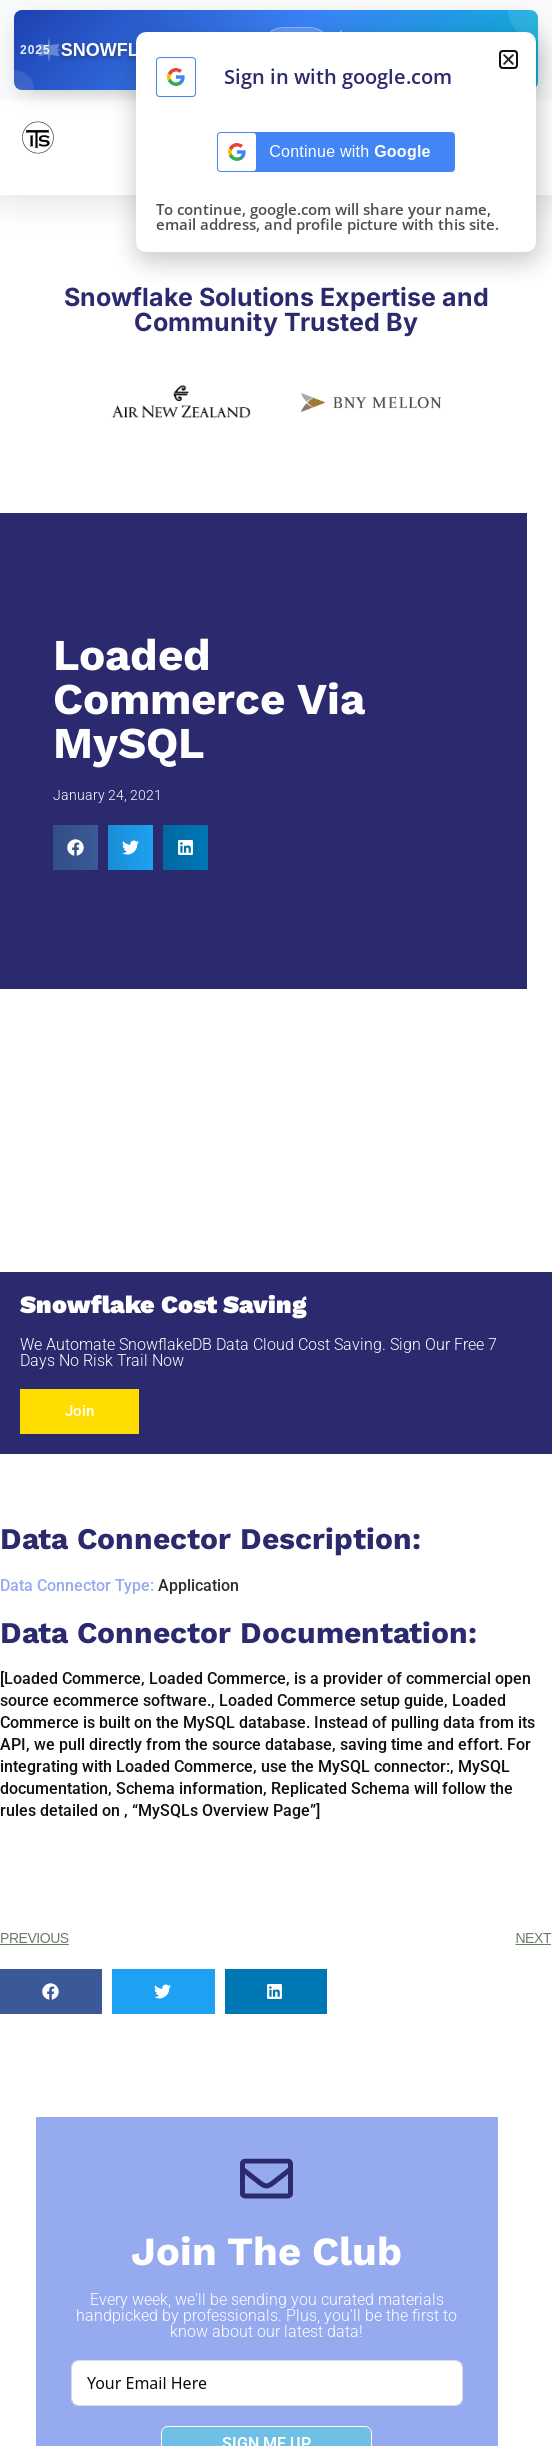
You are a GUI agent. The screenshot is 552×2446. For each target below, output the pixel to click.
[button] (75, 847)
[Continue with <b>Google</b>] (176, 77)
